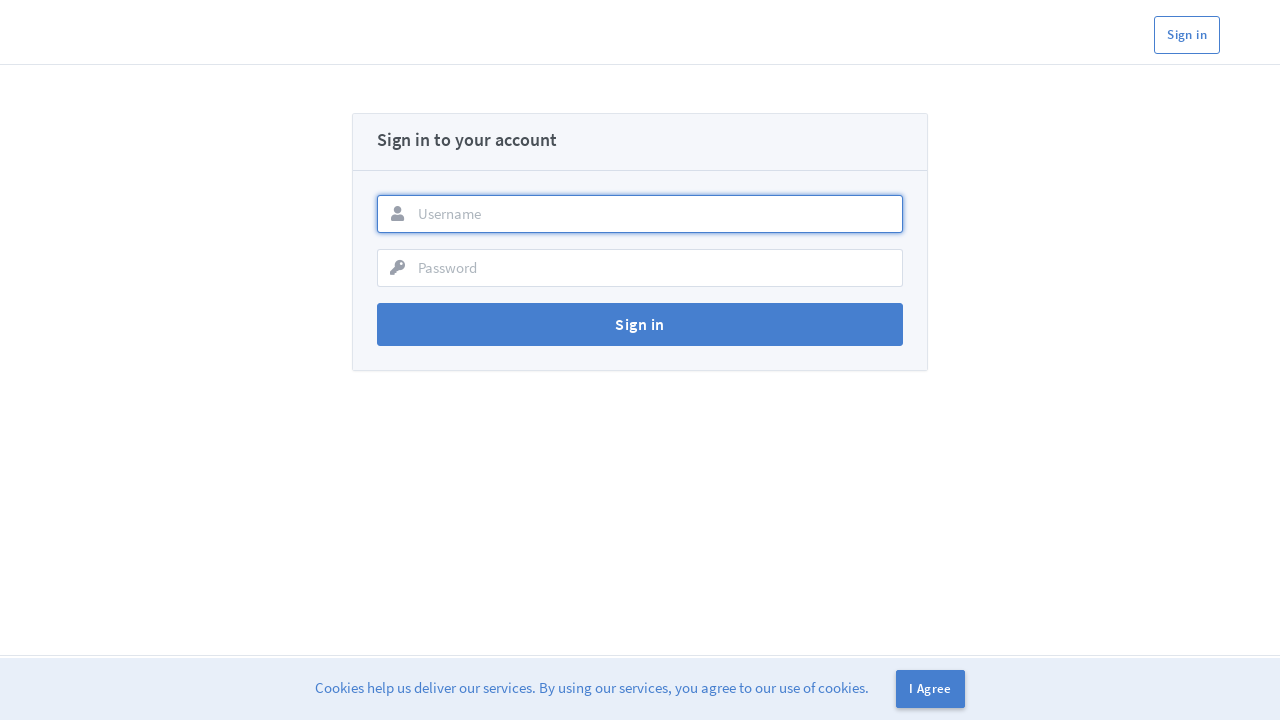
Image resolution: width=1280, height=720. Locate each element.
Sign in (1187, 34)
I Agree (930, 688)
